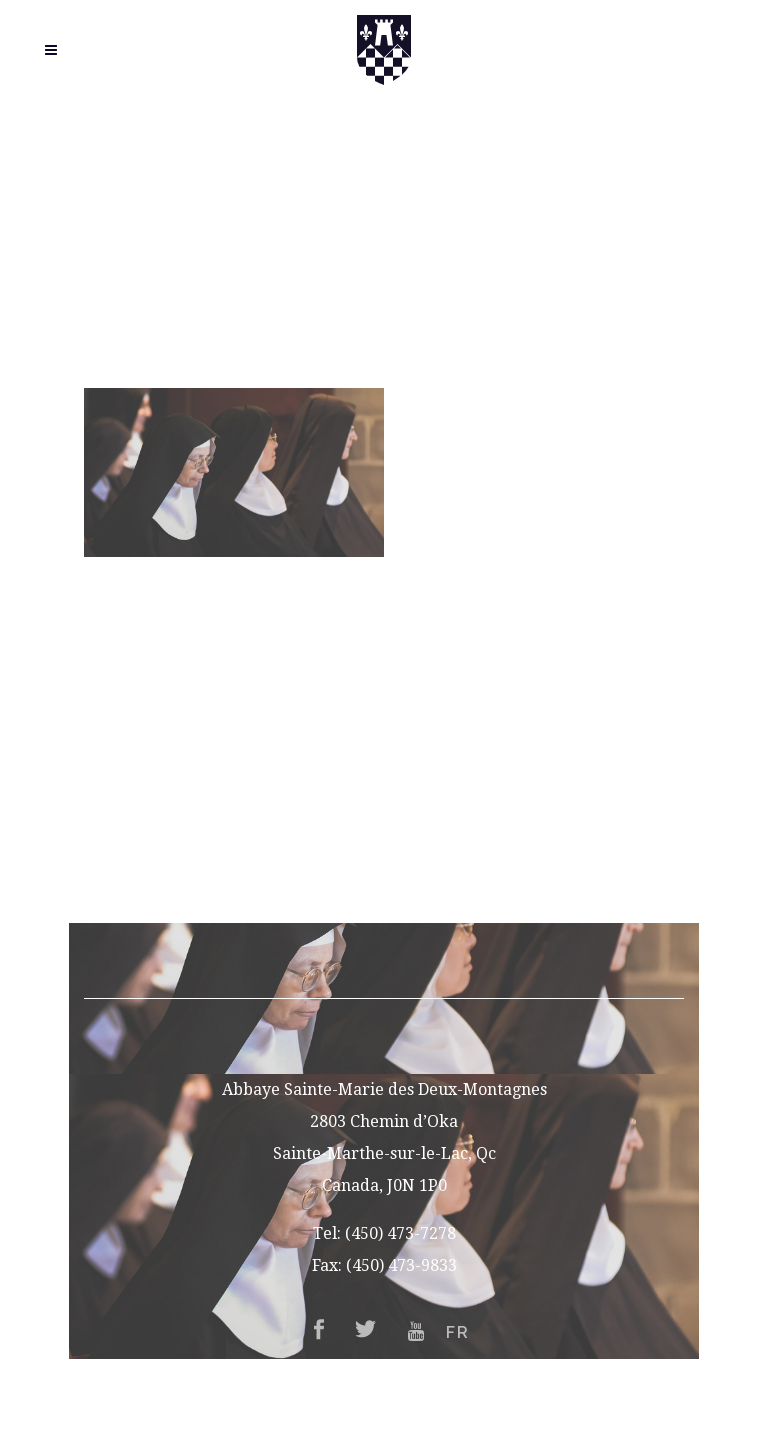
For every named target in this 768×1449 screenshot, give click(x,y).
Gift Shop (384, 811)
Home (384, 683)
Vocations (384, 747)
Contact (384, 875)
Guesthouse (384, 779)
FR (384, 907)
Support (384, 843)
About (384, 715)
